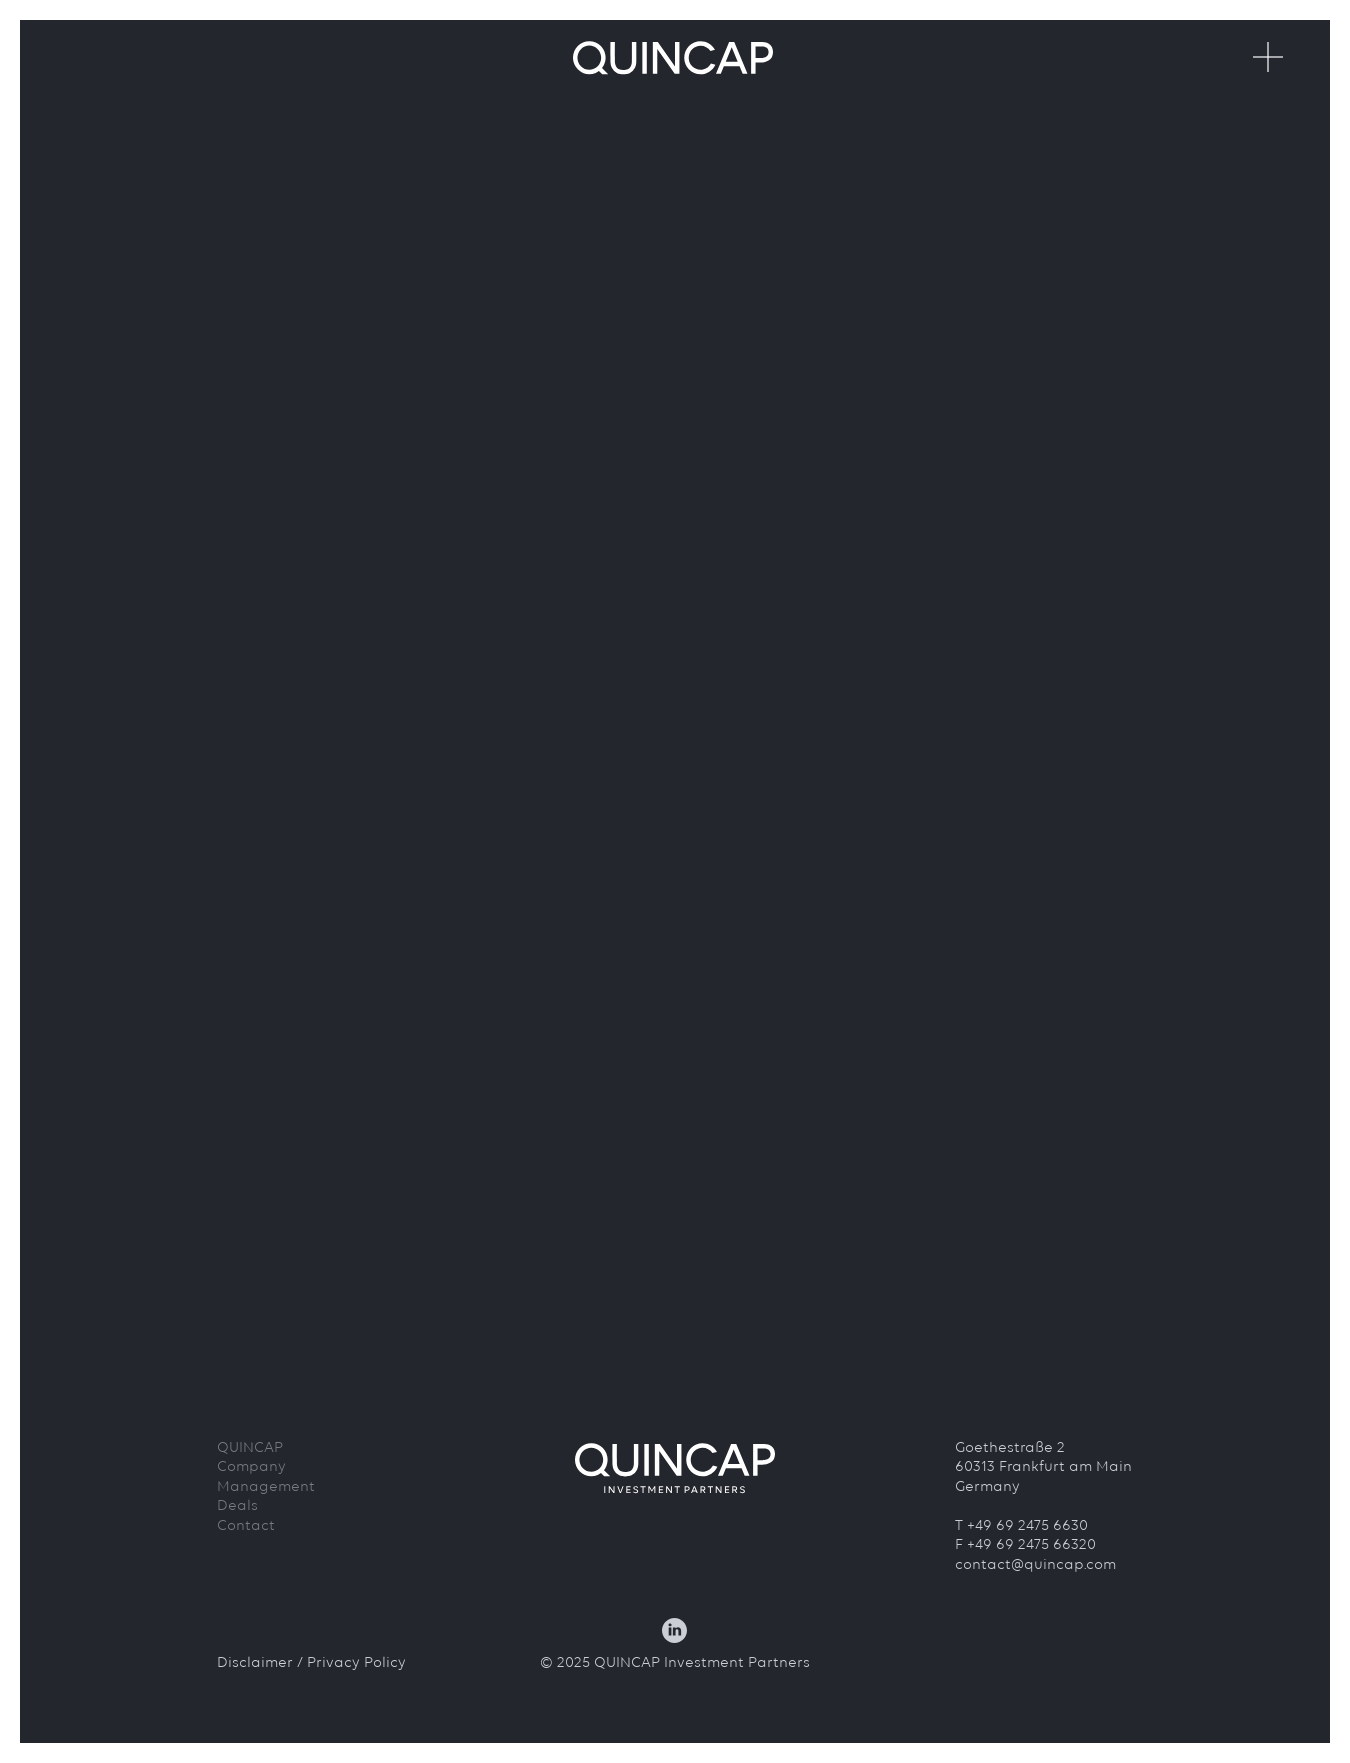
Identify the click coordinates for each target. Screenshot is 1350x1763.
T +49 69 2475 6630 (1021, 1526)
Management (266, 1487)
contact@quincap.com (1035, 1565)
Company (251, 1467)
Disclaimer (255, 1663)
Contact (246, 1526)
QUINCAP (250, 1448)
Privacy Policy (356, 1663)
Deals (237, 1506)
